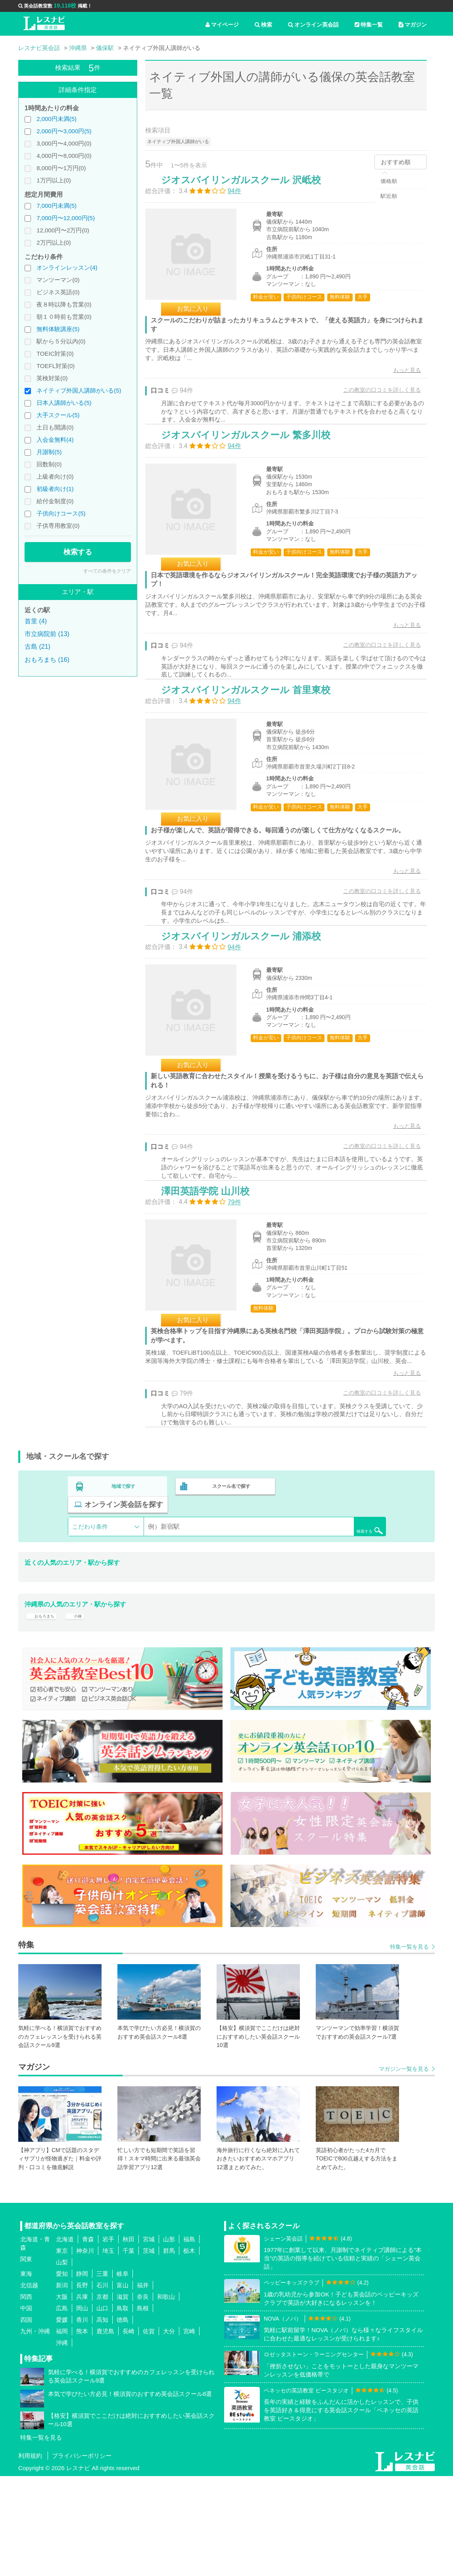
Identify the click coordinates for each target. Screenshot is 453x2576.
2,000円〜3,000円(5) (63, 131)
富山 (123, 2385)
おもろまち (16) (47, 659)
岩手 (108, 2339)
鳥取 (123, 2408)
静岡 (82, 2373)
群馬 (169, 2350)
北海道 (65, 2339)
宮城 (149, 2339)
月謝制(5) (48, 451)
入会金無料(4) (54, 439)
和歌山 (166, 2396)
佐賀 (149, 2431)
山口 (102, 2408)
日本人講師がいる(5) (63, 402)
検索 (263, 24)
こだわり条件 (90, 1616)
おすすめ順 (396, 162)
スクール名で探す (229, 1594)
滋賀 (123, 2396)
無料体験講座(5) (57, 329)
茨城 (149, 2350)
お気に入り (201, 317)
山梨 (62, 2362)
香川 (82, 2419)
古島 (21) (37, 646)
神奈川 (85, 2350)
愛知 (62, 2373)
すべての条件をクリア (107, 571)
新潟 (62, 2385)
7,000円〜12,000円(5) (65, 218)
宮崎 (189, 2431)
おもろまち (46, 1710)
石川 (102, 2385)
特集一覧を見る (409, 2046)
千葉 (128, 2350)
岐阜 (123, 2373)
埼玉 (108, 2350)
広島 (62, 2408)
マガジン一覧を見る (404, 2169)
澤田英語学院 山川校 (213, 1280)
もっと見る (399, 378)
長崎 (128, 2431)
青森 (88, 2339)
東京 (62, 2350)
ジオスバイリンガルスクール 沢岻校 (249, 188)
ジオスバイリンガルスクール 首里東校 (254, 738)
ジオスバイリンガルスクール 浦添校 (249, 1005)
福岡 (62, 2431)
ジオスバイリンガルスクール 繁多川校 (254, 463)
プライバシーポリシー (81, 2555)
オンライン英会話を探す (335, 1594)
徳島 (123, 2419)
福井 (143, 2385)
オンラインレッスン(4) (66, 267)
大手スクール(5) (57, 415)
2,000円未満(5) (56, 118)
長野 (82, 2385)
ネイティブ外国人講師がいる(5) (78, 390)
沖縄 (62, 2442)
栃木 (189, 2350)
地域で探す (124, 1594)
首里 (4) (36, 621)
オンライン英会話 (313, 24)
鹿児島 (105, 2431)
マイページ (222, 24)
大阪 (62, 2396)
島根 (143, 2408)
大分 (169, 2431)
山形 (169, 2339)
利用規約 (30, 2555)
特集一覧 (369, 24)
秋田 (128, 2339)
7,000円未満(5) (56, 205)
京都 (102, 2396)
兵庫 (82, 2396)
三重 (102, 2373)
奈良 (143, 2396)
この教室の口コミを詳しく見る (374, 398)
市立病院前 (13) (47, 634)
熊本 (82, 2431)
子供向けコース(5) (60, 513)
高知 (102, 2419)
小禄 (86, 1710)
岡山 (82, 2408)
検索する (77, 552)
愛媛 (62, 2419)
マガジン (413, 24)
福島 (189, 2339)
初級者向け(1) (54, 488)
